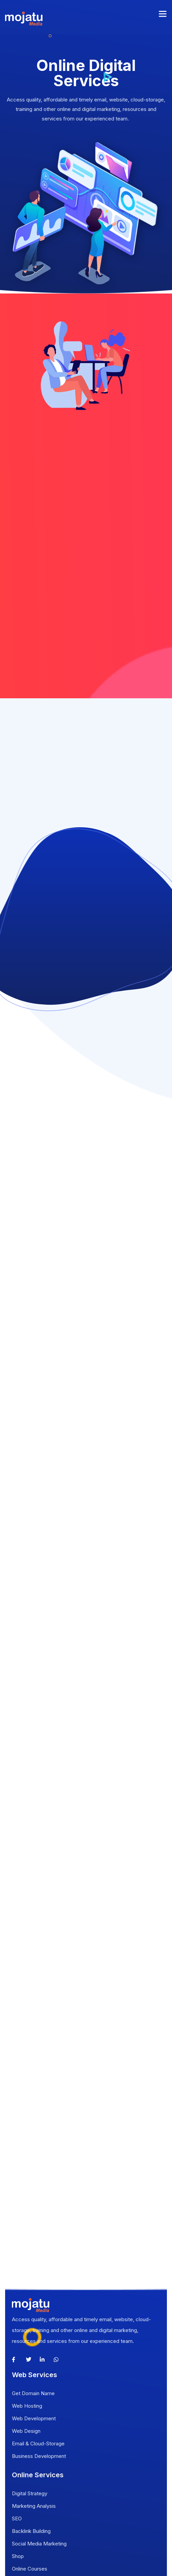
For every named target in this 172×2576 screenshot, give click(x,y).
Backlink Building (31, 2531)
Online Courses (29, 2568)
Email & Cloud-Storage (38, 2443)
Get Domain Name (33, 2393)
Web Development (34, 2418)
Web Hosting (27, 2406)
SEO (17, 2518)
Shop (18, 2556)
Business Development (39, 2456)
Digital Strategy (29, 2493)
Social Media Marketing (39, 2543)
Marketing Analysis (34, 2506)
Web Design (26, 2431)
